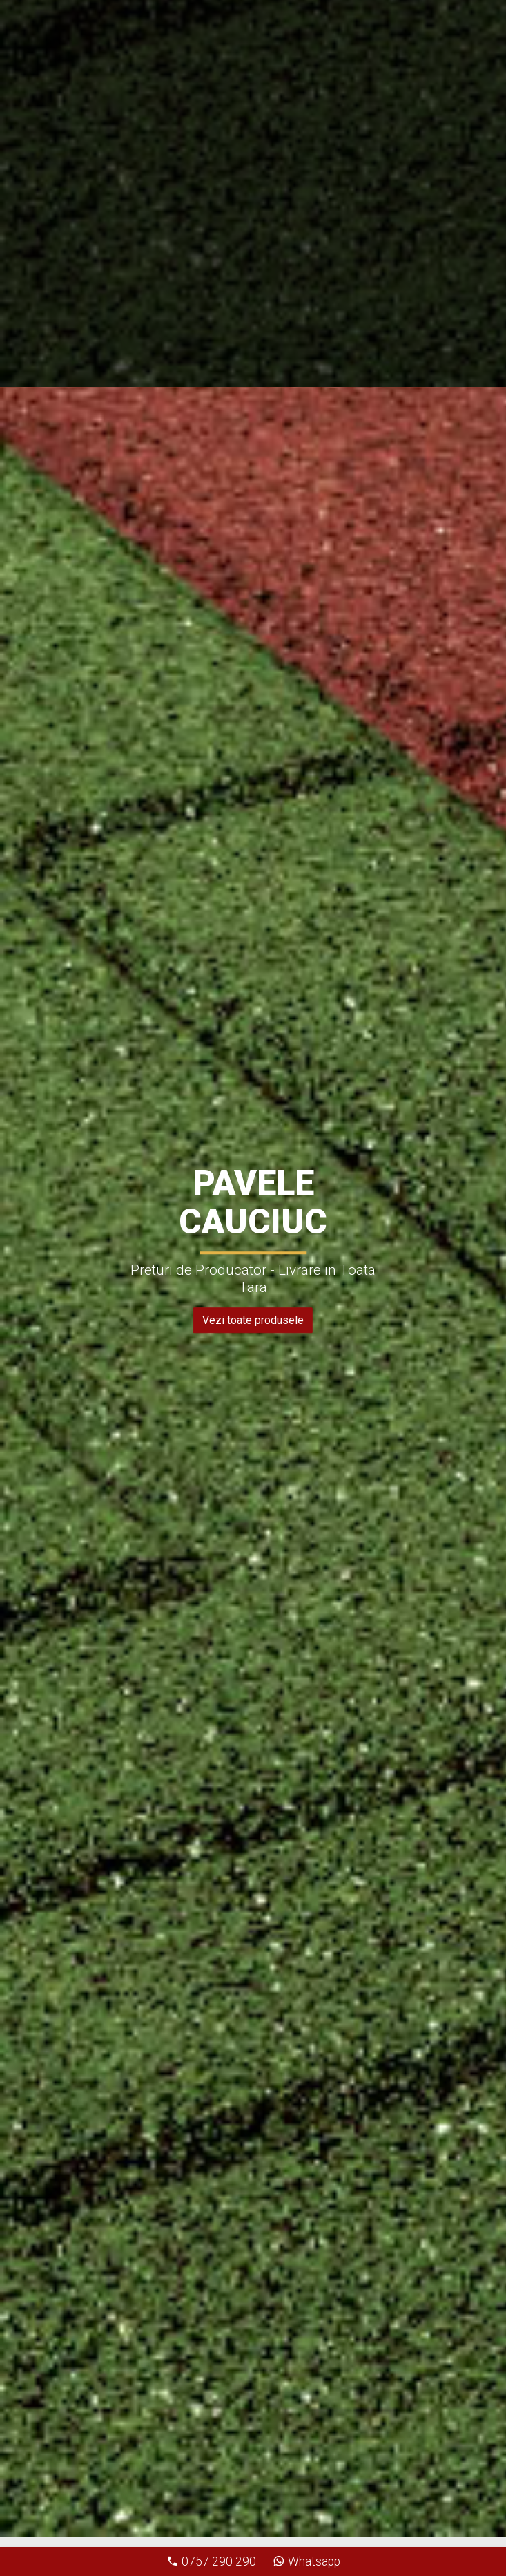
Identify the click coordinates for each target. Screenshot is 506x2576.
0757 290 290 (211, 2561)
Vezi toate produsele (253, 1320)
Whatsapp (306, 2561)
